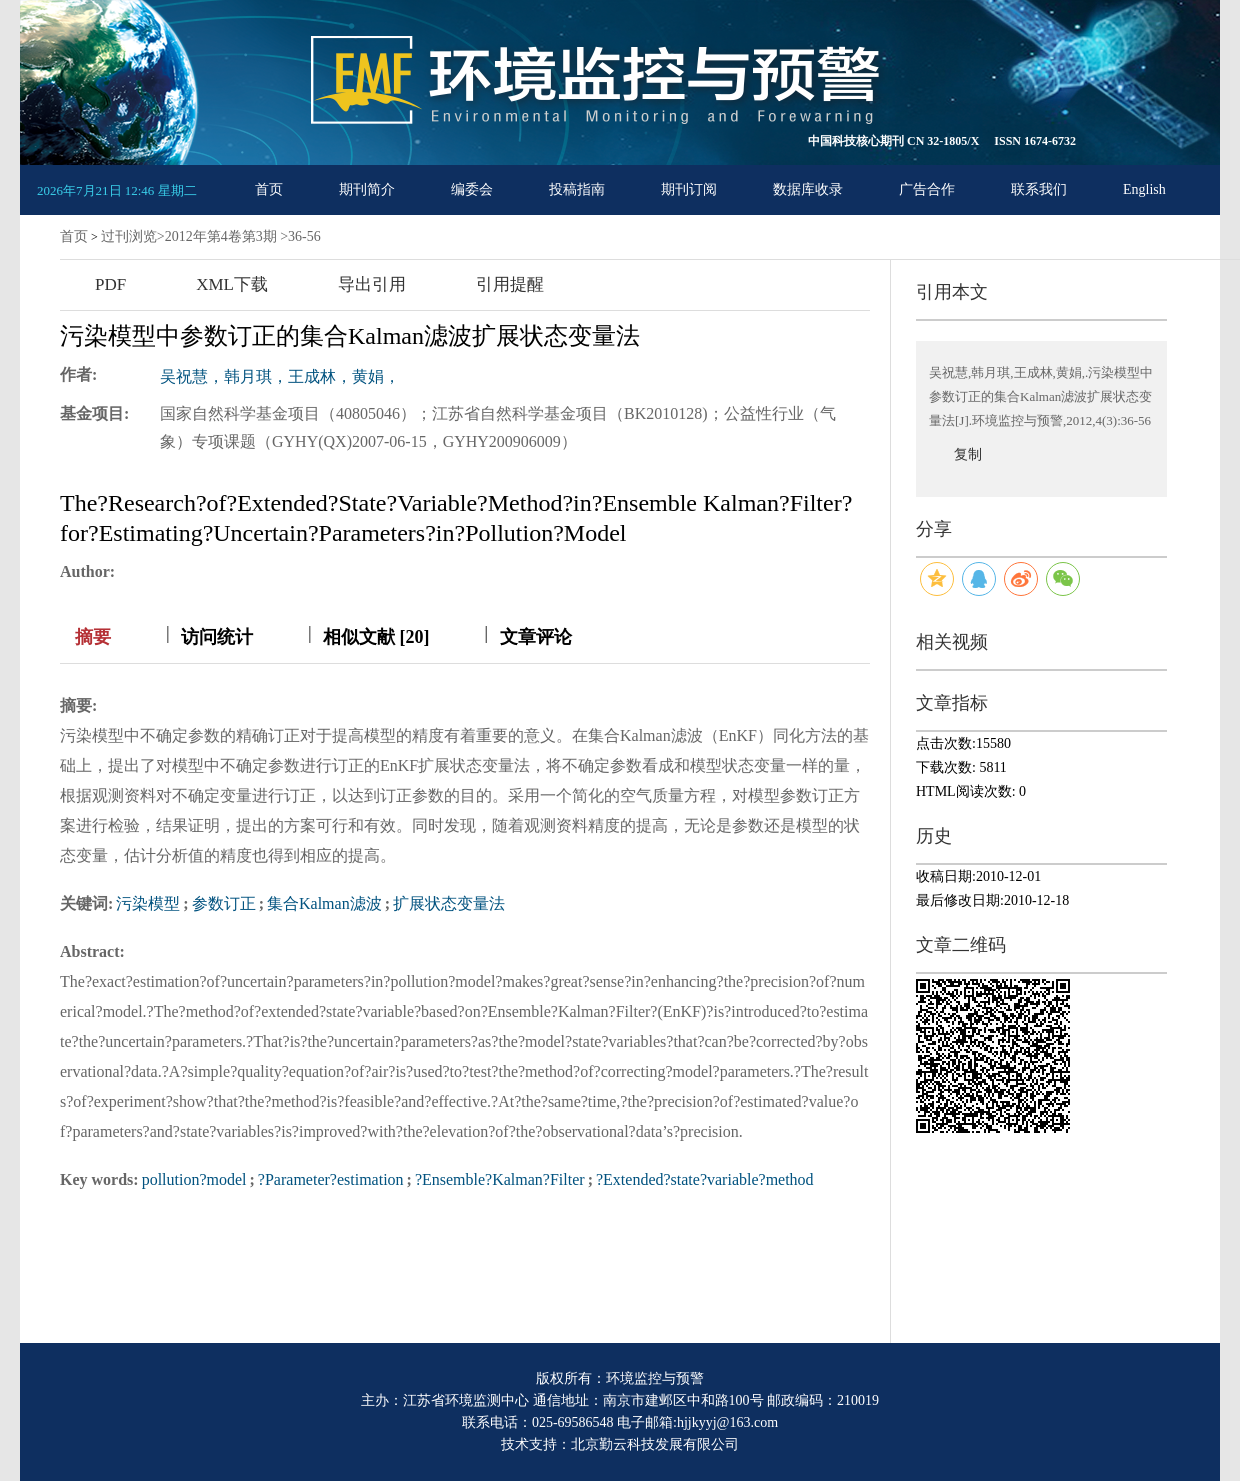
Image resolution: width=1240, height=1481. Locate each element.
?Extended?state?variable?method (705, 1179)
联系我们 (1039, 189)
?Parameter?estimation (331, 1179)
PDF (110, 284)
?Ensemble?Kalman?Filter (500, 1179)
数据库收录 (808, 189)
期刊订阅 (689, 189)
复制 (968, 454)
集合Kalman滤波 (324, 903)
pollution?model (194, 1179)
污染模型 (148, 903)
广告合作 (927, 189)
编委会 (472, 189)
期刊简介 (367, 189)
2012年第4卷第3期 (221, 236)
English (1144, 189)
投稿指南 (577, 189)
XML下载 (232, 284)
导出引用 (372, 284)
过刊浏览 (129, 236)
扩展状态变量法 (449, 903)
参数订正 (224, 903)
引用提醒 (510, 284)
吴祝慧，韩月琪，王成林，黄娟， (280, 376)
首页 (269, 189)
